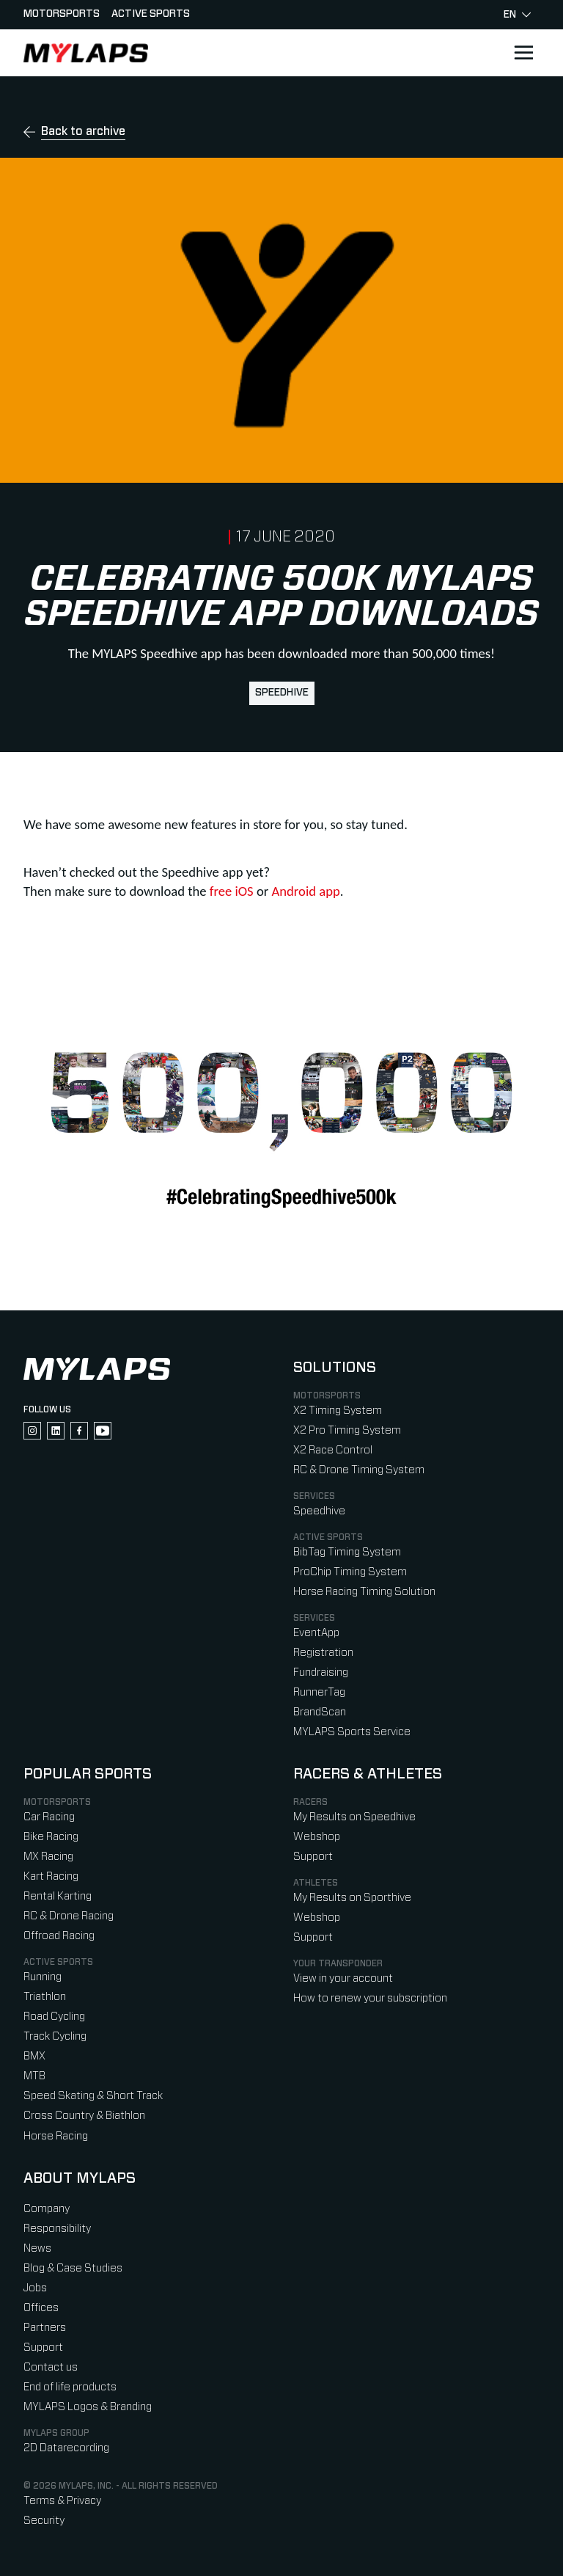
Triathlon (44, 1996)
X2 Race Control (332, 1450)
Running (42, 1976)
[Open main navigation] (523, 53)
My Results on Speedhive (354, 1816)
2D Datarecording (66, 2447)
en (517, 15)
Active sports (150, 14)
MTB (34, 2075)
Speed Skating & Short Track (93, 2095)
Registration (323, 1652)
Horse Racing (55, 2136)
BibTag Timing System (347, 1552)
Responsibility (57, 2228)
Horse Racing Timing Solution (364, 1591)
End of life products (70, 2387)
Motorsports (61, 14)
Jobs (35, 2288)
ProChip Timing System (350, 1571)
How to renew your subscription (370, 1998)
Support (313, 1856)
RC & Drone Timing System (358, 1469)
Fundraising (320, 1672)
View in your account (343, 1978)
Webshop (316, 1836)
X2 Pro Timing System (347, 1430)
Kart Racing (50, 1876)
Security (44, 2520)
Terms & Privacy (62, 2500)
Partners (44, 2327)
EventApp (316, 1632)
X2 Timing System (337, 1410)
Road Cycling (54, 2016)
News (37, 2248)
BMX (34, 2056)
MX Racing (48, 1856)
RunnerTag (319, 1692)
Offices (41, 2307)
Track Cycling (55, 2036)
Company (46, 2208)
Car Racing (49, 1816)
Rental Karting (57, 1896)
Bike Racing (50, 1836)
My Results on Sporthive (352, 1897)
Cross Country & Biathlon (84, 2115)
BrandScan (319, 1712)
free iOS (232, 891)
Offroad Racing (59, 1935)
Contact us (50, 2367)
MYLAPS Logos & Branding (87, 2406)
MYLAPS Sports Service (352, 1731)
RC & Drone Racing (68, 1916)
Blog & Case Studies (72, 2268)
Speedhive (282, 692)
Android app (305, 891)
